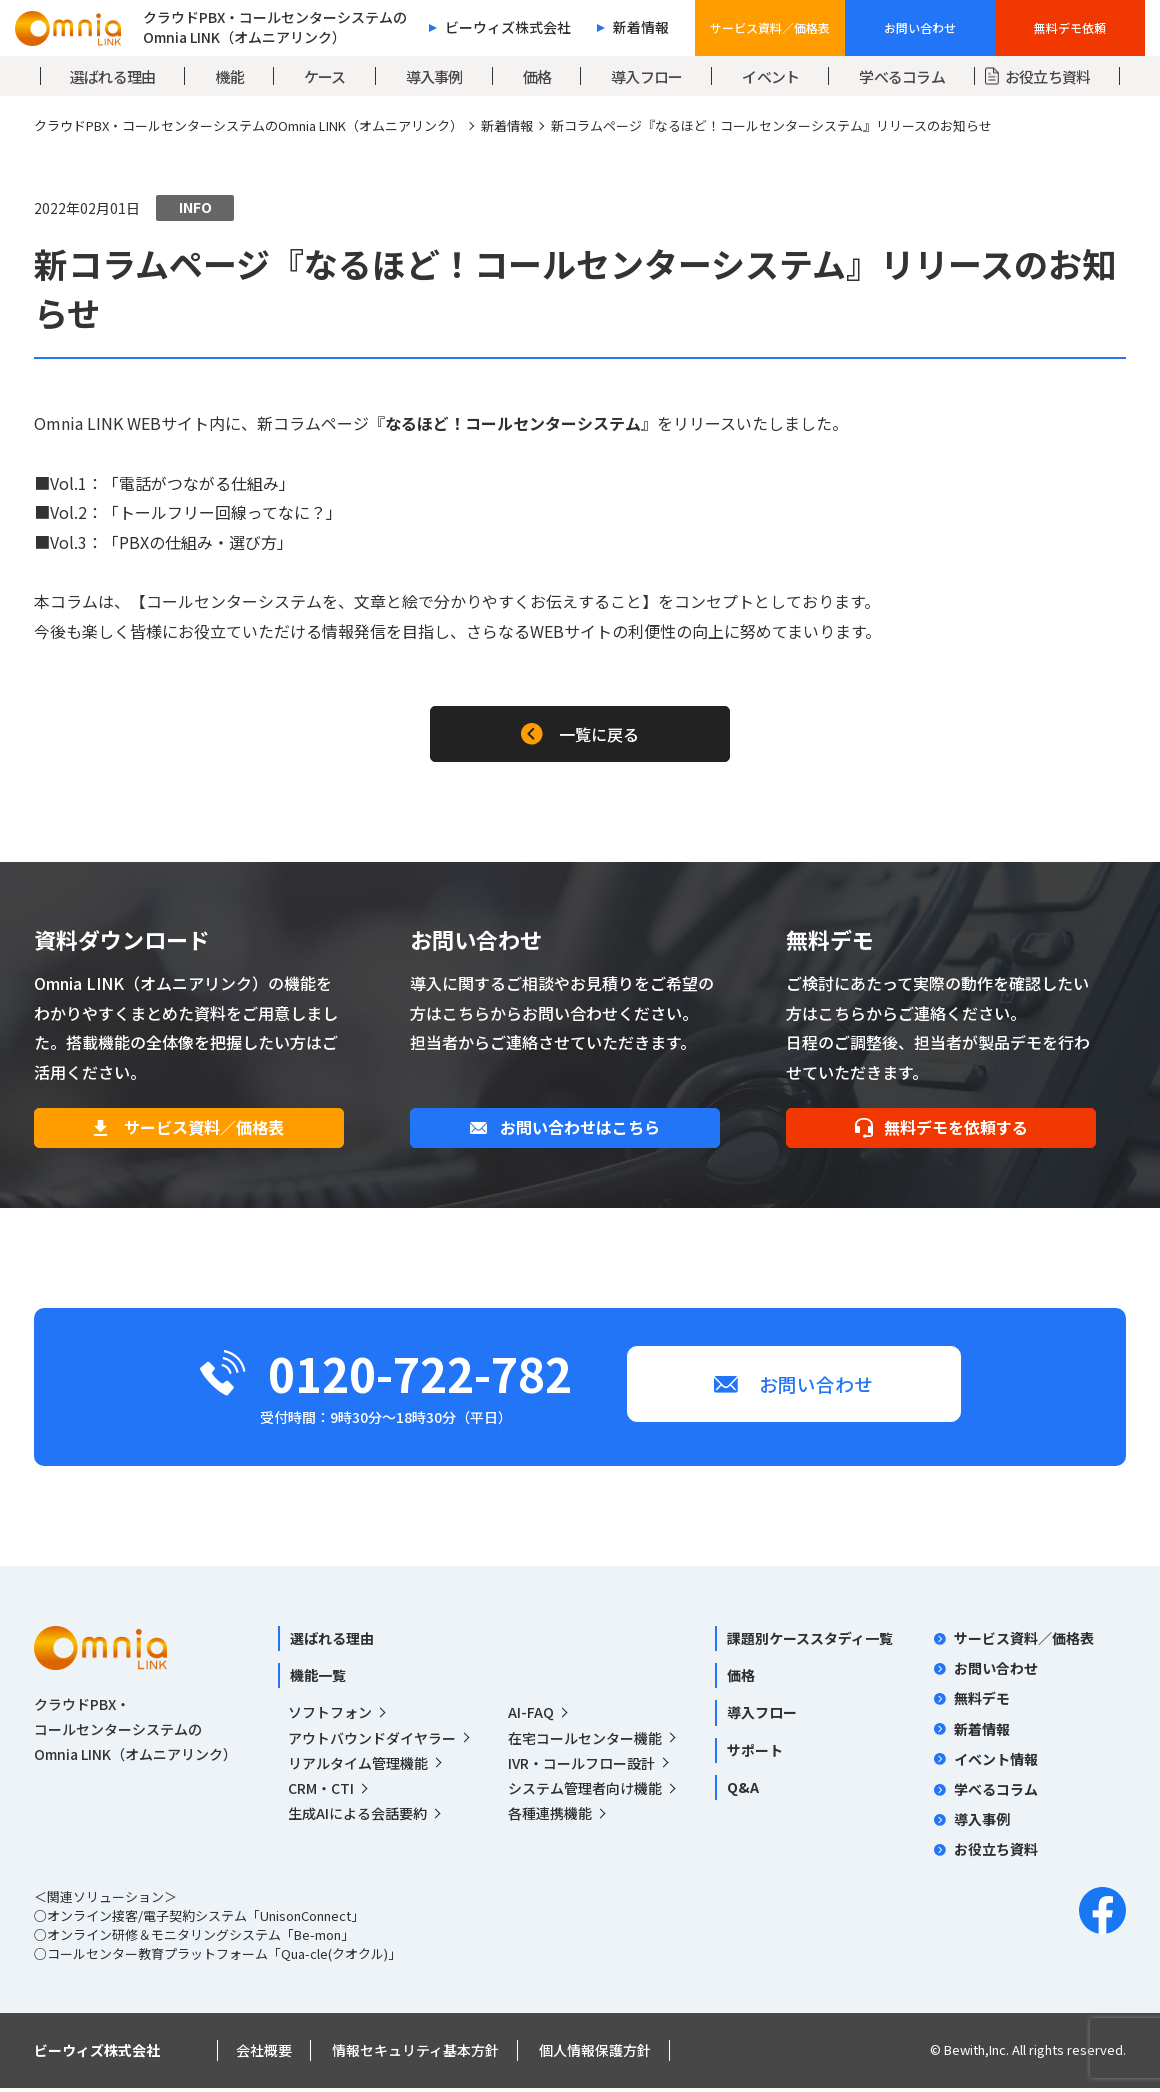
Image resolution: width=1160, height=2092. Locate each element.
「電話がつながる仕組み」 (199, 483)
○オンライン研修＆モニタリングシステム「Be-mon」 (194, 1938)
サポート (755, 1753)
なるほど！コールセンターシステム (513, 423)
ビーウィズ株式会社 (508, 27)
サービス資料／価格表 (770, 27)
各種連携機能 (550, 1817)
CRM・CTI (321, 1792)
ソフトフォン (330, 1716)
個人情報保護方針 (595, 2054)
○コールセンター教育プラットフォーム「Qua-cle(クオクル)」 (217, 1957)
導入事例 (982, 1823)
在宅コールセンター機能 (585, 1741)
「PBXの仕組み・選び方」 (198, 542)
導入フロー (762, 1716)
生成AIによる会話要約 (357, 1817)
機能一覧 (318, 1679)
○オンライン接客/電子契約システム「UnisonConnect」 (199, 1919)
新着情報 (641, 27)
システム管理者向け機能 (585, 1792)
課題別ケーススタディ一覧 (810, 1642)
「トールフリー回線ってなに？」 (222, 512)
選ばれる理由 (332, 1642)
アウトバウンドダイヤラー (372, 1741)
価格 (741, 1679)
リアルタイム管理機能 (358, 1766)
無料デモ (982, 1702)
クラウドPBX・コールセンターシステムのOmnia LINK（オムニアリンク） (248, 125)
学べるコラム (996, 1793)
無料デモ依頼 (1070, 27)
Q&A (743, 1790)
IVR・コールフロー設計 (581, 1766)
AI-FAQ (531, 1716)
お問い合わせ (920, 27)
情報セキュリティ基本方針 (415, 2054)
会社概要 (264, 2054)
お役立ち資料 (996, 1853)
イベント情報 (996, 1762)
